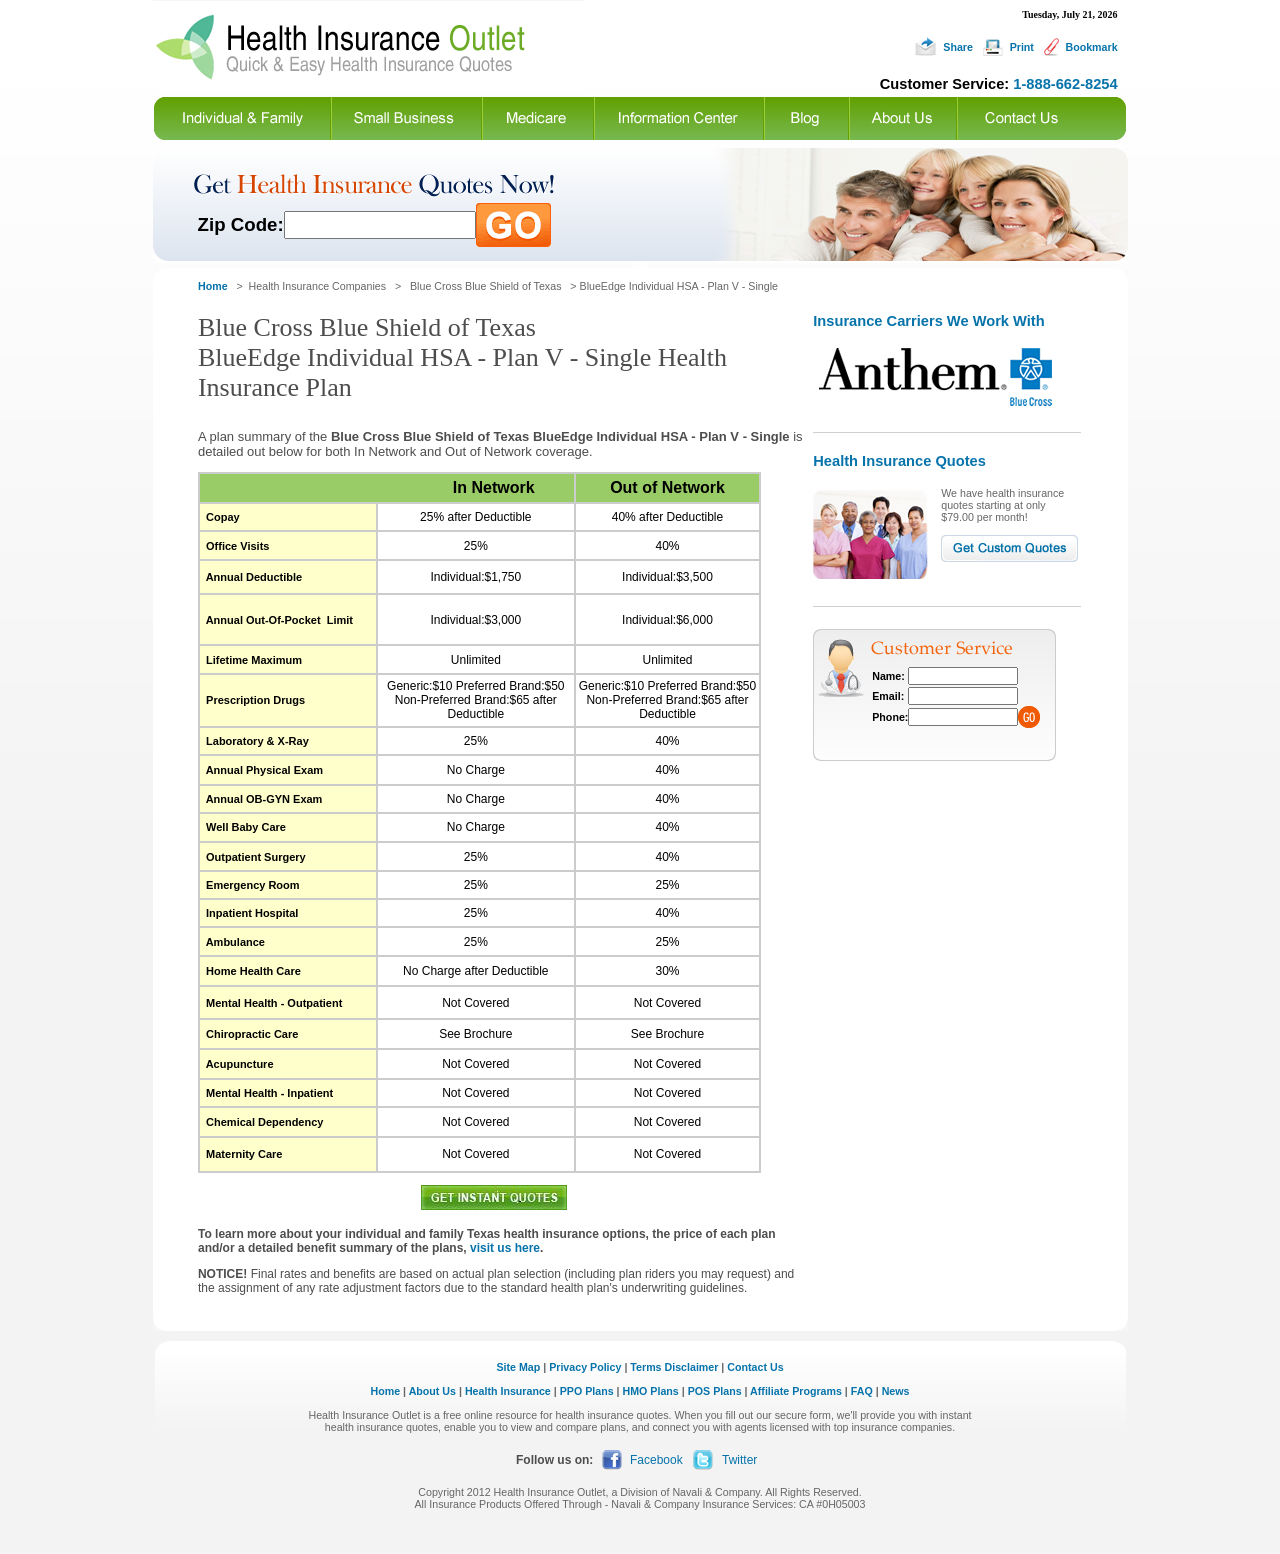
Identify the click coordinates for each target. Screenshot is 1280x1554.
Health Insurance (508, 1391)
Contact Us (755, 1367)
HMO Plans (651, 1391)
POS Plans (715, 1391)
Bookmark (1091, 47)
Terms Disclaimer (674, 1367)
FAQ (862, 1391)
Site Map (518, 1367)
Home (386, 1391)
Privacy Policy (585, 1367)
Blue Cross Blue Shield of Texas (485, 286)
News (896, 1391)
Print (1022, 47)
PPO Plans (587, 1391)
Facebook (656, 1460)
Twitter (739, 1460)
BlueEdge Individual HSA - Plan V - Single (679, 286)
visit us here (505, 1248)
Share (958, 47)
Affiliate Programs (796, 1391)
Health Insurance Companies (319, 286)
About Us (432, 1391)
